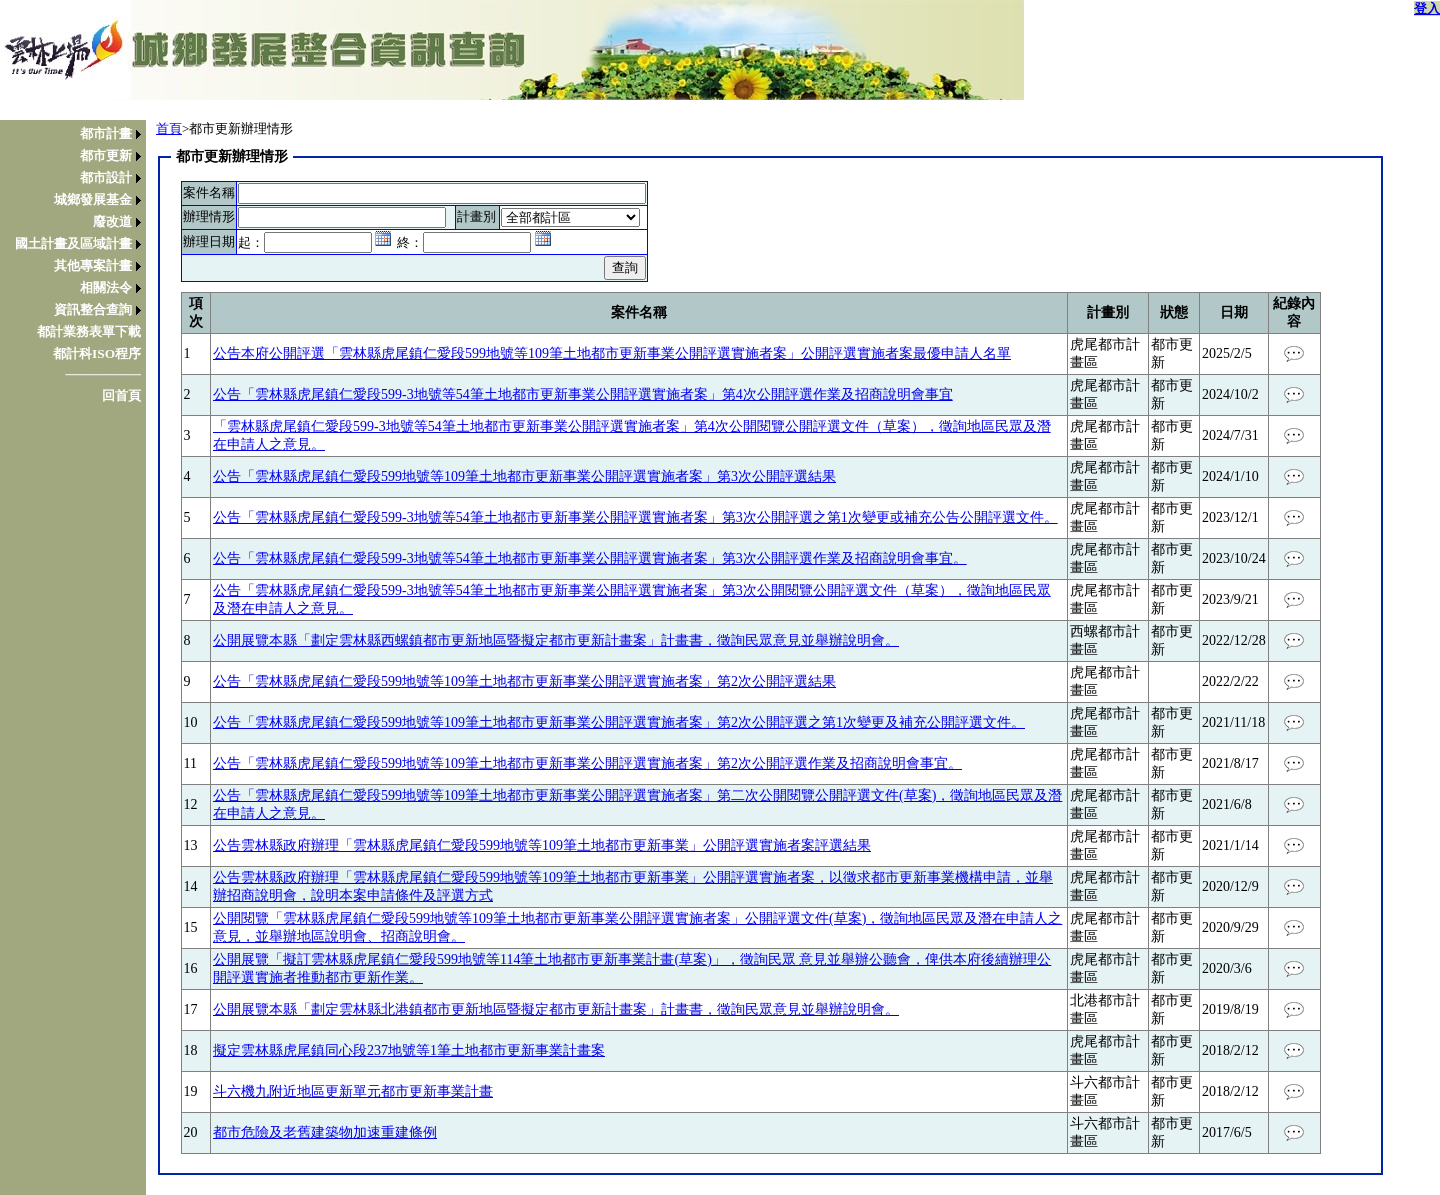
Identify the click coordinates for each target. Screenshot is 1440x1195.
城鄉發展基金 (93, 199)
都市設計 (106, 177)
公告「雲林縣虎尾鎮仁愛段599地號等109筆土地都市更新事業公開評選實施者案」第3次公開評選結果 (524, 476)
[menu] (78, 265)
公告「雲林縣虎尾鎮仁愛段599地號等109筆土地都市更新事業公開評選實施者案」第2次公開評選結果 (524, 681)
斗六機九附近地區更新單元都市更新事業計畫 (353, 1091)
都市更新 (106, 155)
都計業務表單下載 (89, 331)
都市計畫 (106, 133)
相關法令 (106, 287)
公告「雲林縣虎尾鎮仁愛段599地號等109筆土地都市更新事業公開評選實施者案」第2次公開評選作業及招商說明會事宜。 (587, 763)
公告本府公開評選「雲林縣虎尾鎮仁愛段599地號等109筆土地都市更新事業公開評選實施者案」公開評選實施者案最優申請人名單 (612, 353)
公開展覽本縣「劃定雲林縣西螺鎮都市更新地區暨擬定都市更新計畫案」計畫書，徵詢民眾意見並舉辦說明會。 (556, 640)
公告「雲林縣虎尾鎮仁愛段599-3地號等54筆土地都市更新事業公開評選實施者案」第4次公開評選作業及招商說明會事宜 (583, 394)
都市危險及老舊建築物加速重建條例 (325, 1132)
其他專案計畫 (93, 265)
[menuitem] (78, 134)
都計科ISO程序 (97, 353)
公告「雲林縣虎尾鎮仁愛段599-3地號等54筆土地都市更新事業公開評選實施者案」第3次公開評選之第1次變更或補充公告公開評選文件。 (635, 517)
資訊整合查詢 (93, 309)
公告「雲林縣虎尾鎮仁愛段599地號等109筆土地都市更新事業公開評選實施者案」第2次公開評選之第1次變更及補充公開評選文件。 (619, 722)
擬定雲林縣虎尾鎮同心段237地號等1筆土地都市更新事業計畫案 (409, 1050)
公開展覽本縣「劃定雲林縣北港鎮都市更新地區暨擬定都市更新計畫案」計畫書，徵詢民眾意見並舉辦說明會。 (556, 1009)
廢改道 (112, 221)
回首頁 (121, 395)
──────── (103, 374)
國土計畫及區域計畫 (73, 243)
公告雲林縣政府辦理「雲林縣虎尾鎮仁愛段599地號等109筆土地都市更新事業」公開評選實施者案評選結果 (542, 845)
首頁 (169, 128)
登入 (1427, 8)
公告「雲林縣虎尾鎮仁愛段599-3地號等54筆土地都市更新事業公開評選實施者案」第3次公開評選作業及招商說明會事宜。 (590, 558)
